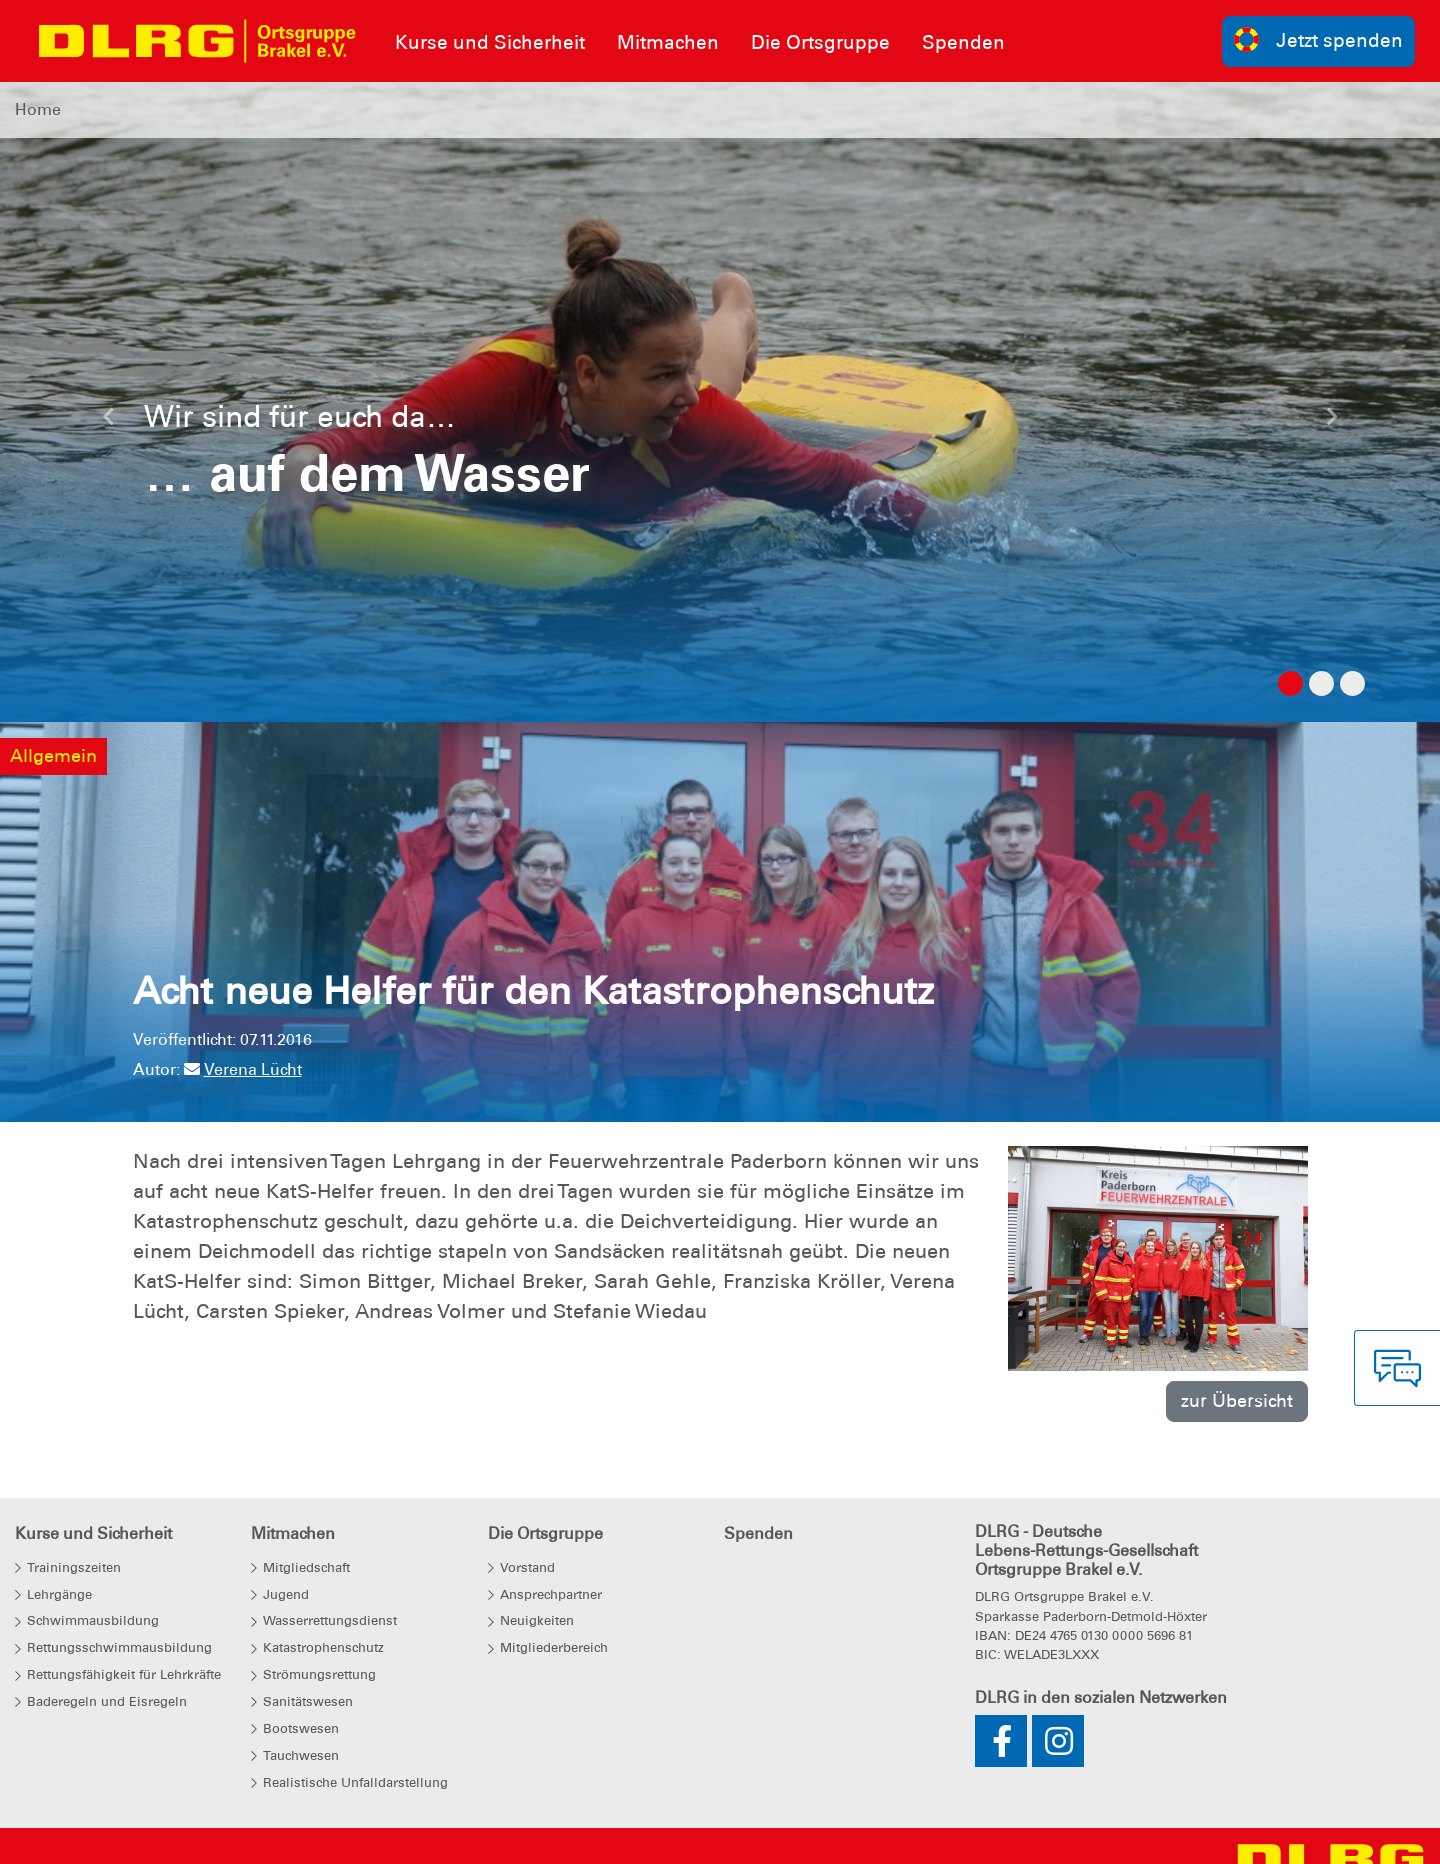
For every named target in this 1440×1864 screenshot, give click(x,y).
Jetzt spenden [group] (1319, 39)
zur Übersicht (1237, 1400)
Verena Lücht (243, 1069)
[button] (108, 422)
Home (38, 109)
